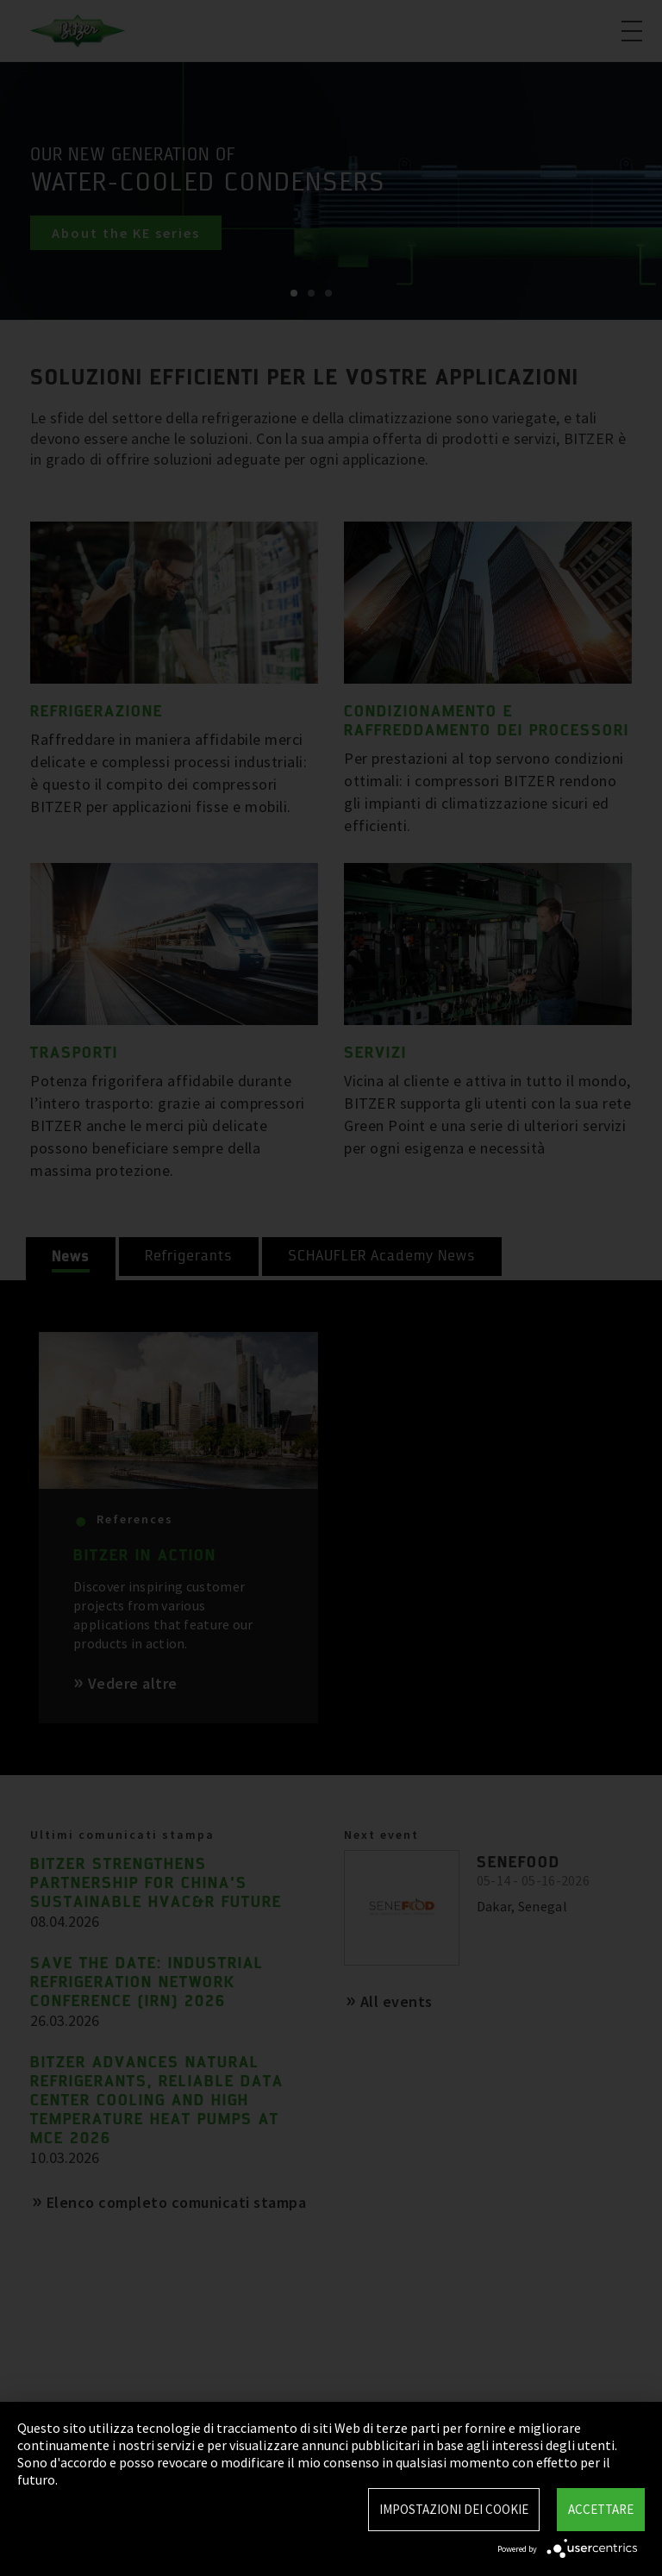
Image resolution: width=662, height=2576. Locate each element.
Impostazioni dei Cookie (453, 2509)
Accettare (601, 2509)
